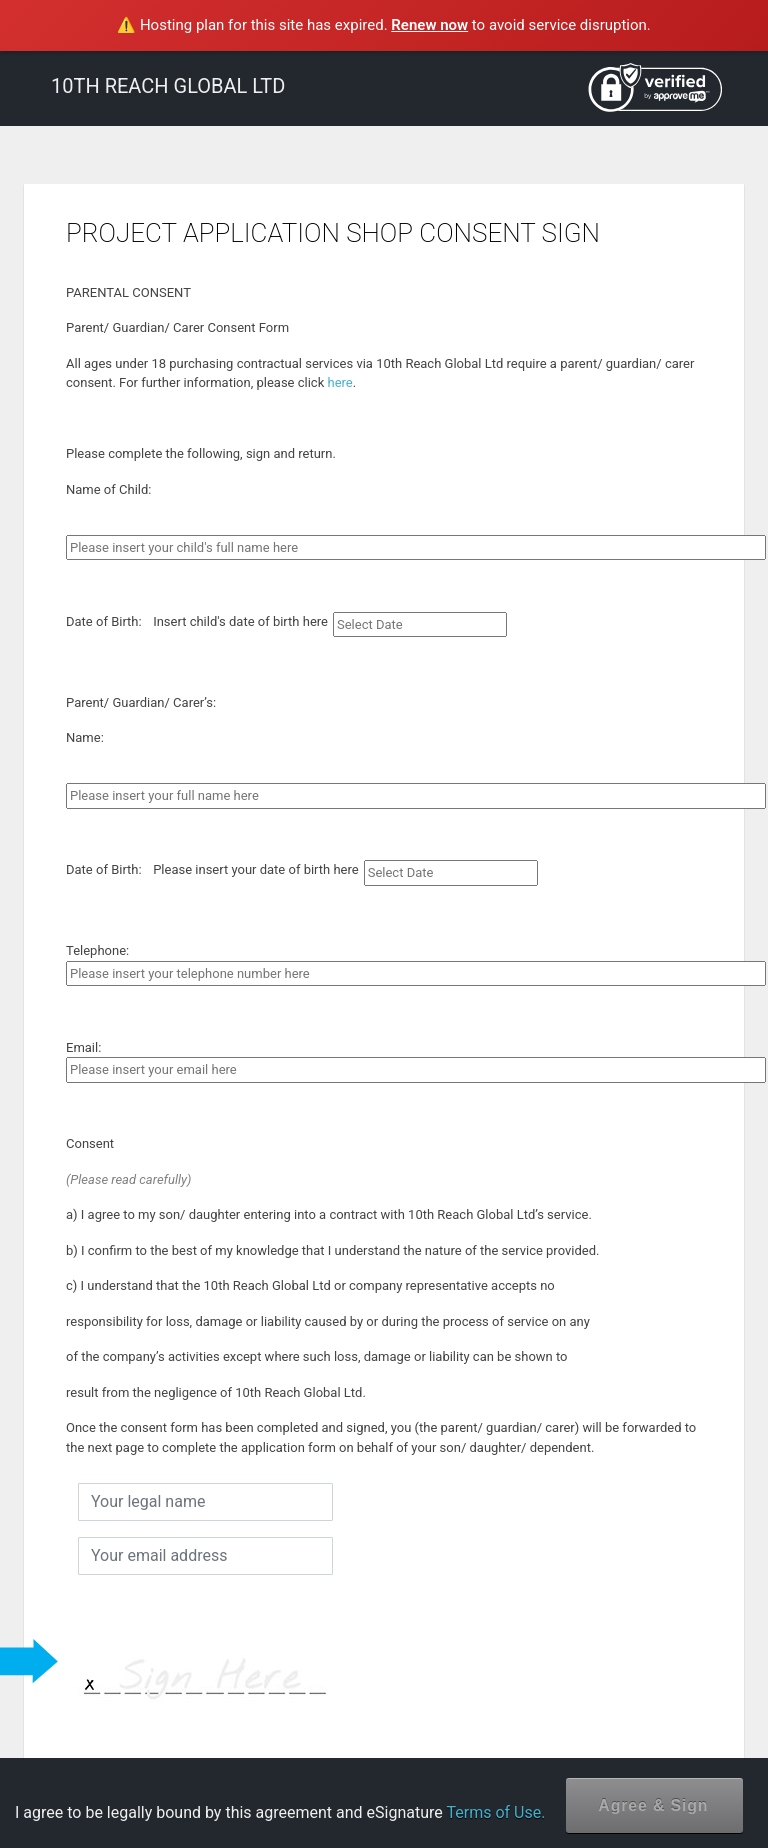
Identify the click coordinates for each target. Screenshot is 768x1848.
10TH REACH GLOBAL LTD (168, 86)
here (339, 382)
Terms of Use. (495, 1812)
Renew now (429, 25)
